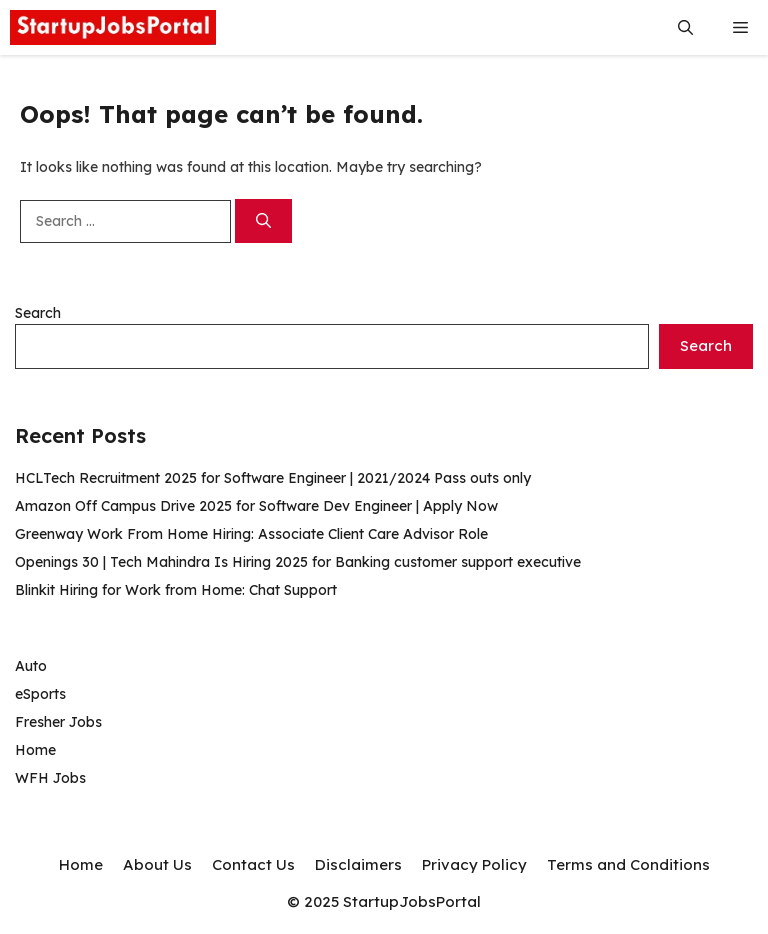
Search (38, 313)
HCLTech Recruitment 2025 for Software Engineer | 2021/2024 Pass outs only (273, 478)
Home (35, 750)
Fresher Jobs (58, 722)
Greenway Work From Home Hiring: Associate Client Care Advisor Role (251, 534)
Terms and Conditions (628, 864)
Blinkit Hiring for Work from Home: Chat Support (176, 590)
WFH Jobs (50, 778)
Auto (31, 666)
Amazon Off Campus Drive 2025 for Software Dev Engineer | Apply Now (256, 506)
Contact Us (253, 864)
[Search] (263, 221)
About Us (157, 864)
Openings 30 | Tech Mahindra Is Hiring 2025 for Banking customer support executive (298, 562)
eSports (40, 694)
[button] (685, 27)
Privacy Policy (474, 864)
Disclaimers (358, 864)
